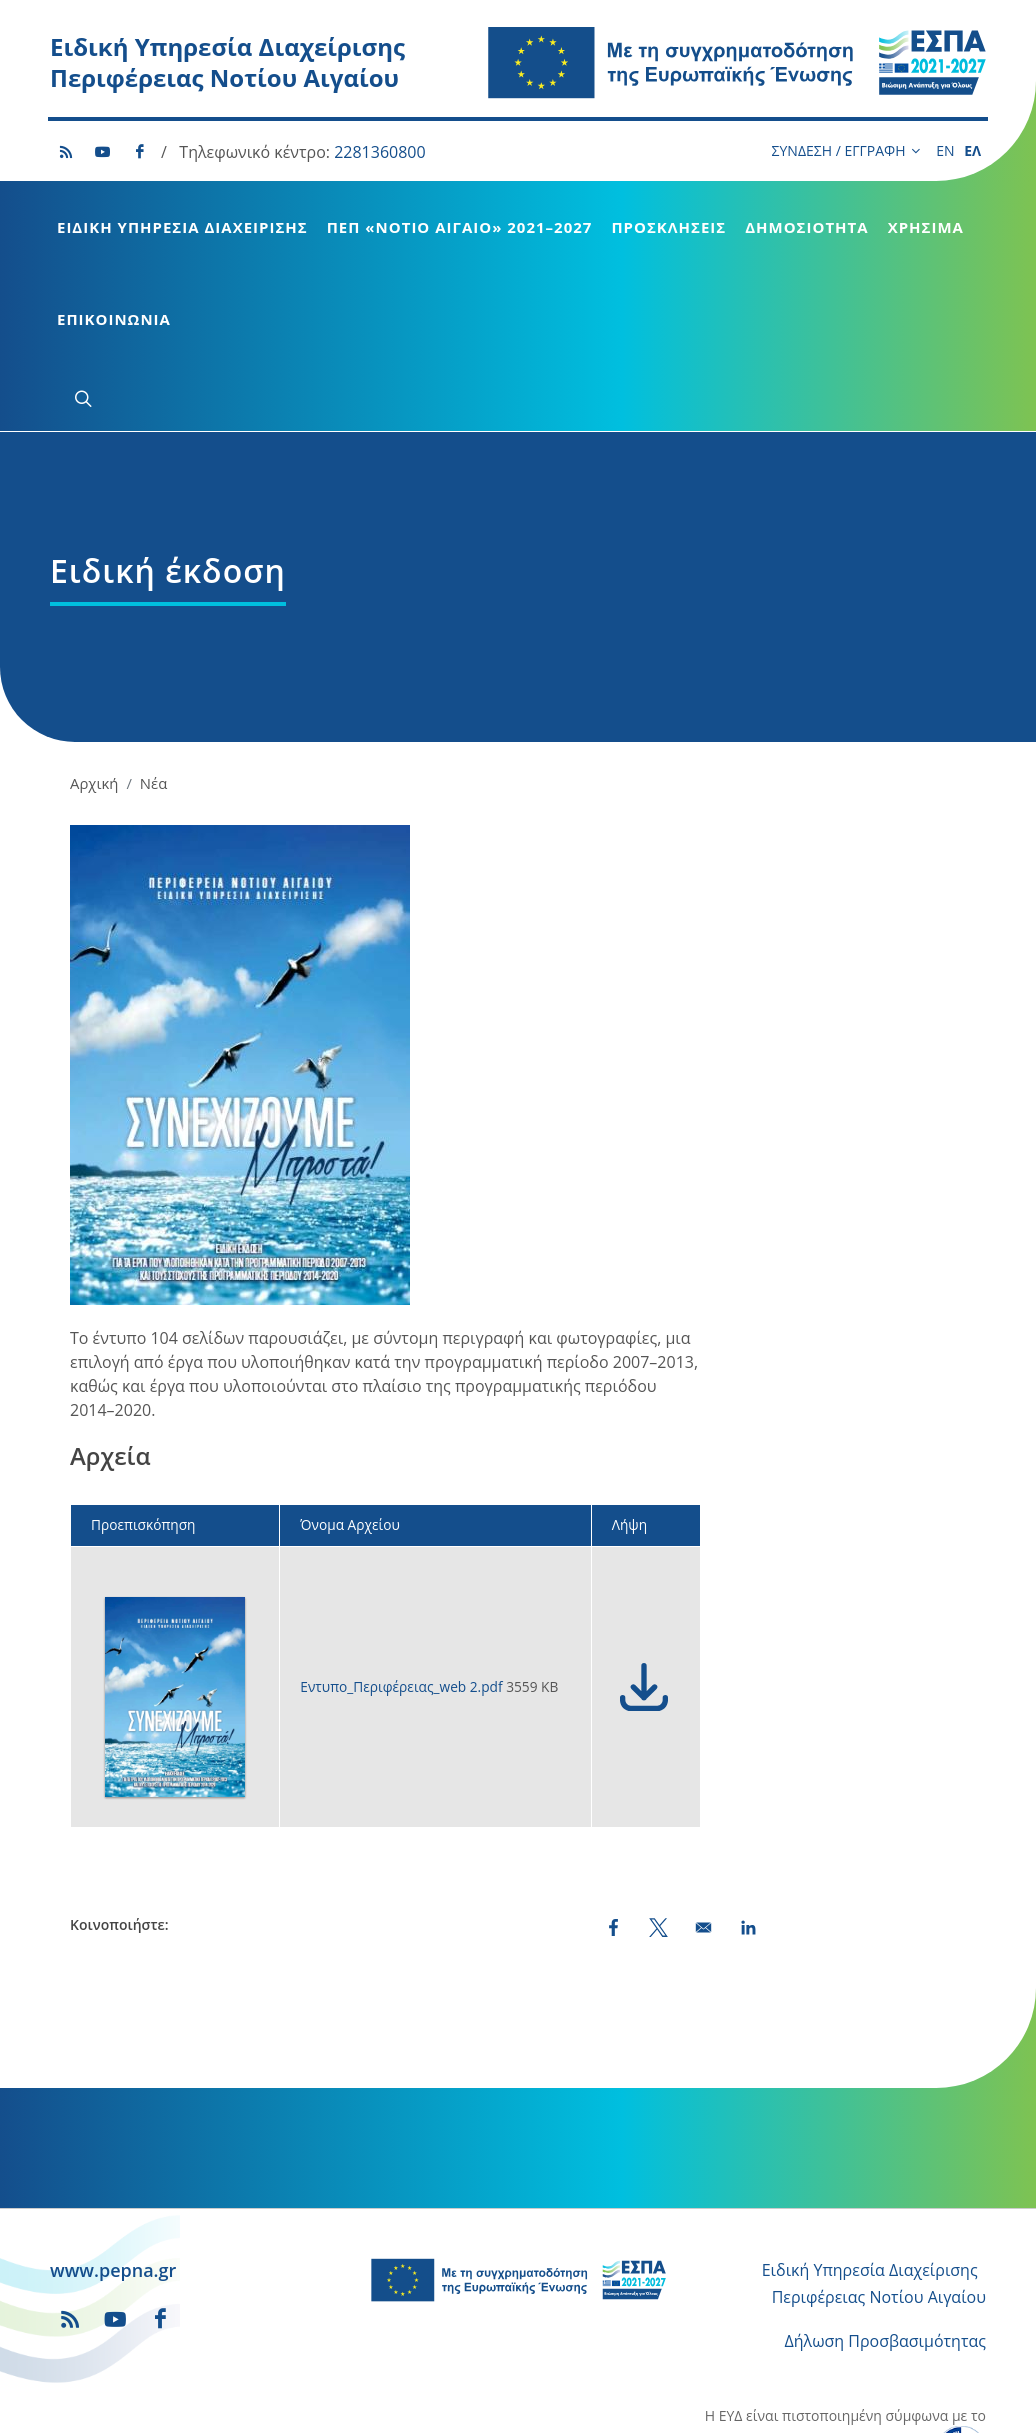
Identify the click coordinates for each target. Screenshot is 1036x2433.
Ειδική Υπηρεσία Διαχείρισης (182, 227)
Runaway (627, 2403)
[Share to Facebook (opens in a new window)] (613, 1778)
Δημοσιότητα (806, 227)
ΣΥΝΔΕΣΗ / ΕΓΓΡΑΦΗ (846, 151)
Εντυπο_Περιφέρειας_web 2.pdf (403, 1537)
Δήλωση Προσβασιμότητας (885, 2192)
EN (945, 150)
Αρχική (94, 634)
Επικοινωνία (114, 319)
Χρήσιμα (926, 227)
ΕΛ (972, 150)
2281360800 (379, 152)
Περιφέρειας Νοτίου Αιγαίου (879, 2148)
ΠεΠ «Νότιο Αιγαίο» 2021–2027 (460, 227)
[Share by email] (703, 1778)
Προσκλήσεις (668, 227)
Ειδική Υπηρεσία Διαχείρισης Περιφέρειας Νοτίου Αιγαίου (227, 62)
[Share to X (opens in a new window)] (658, 1778)
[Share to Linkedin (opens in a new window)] (748, 1778)
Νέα (153, 634)
